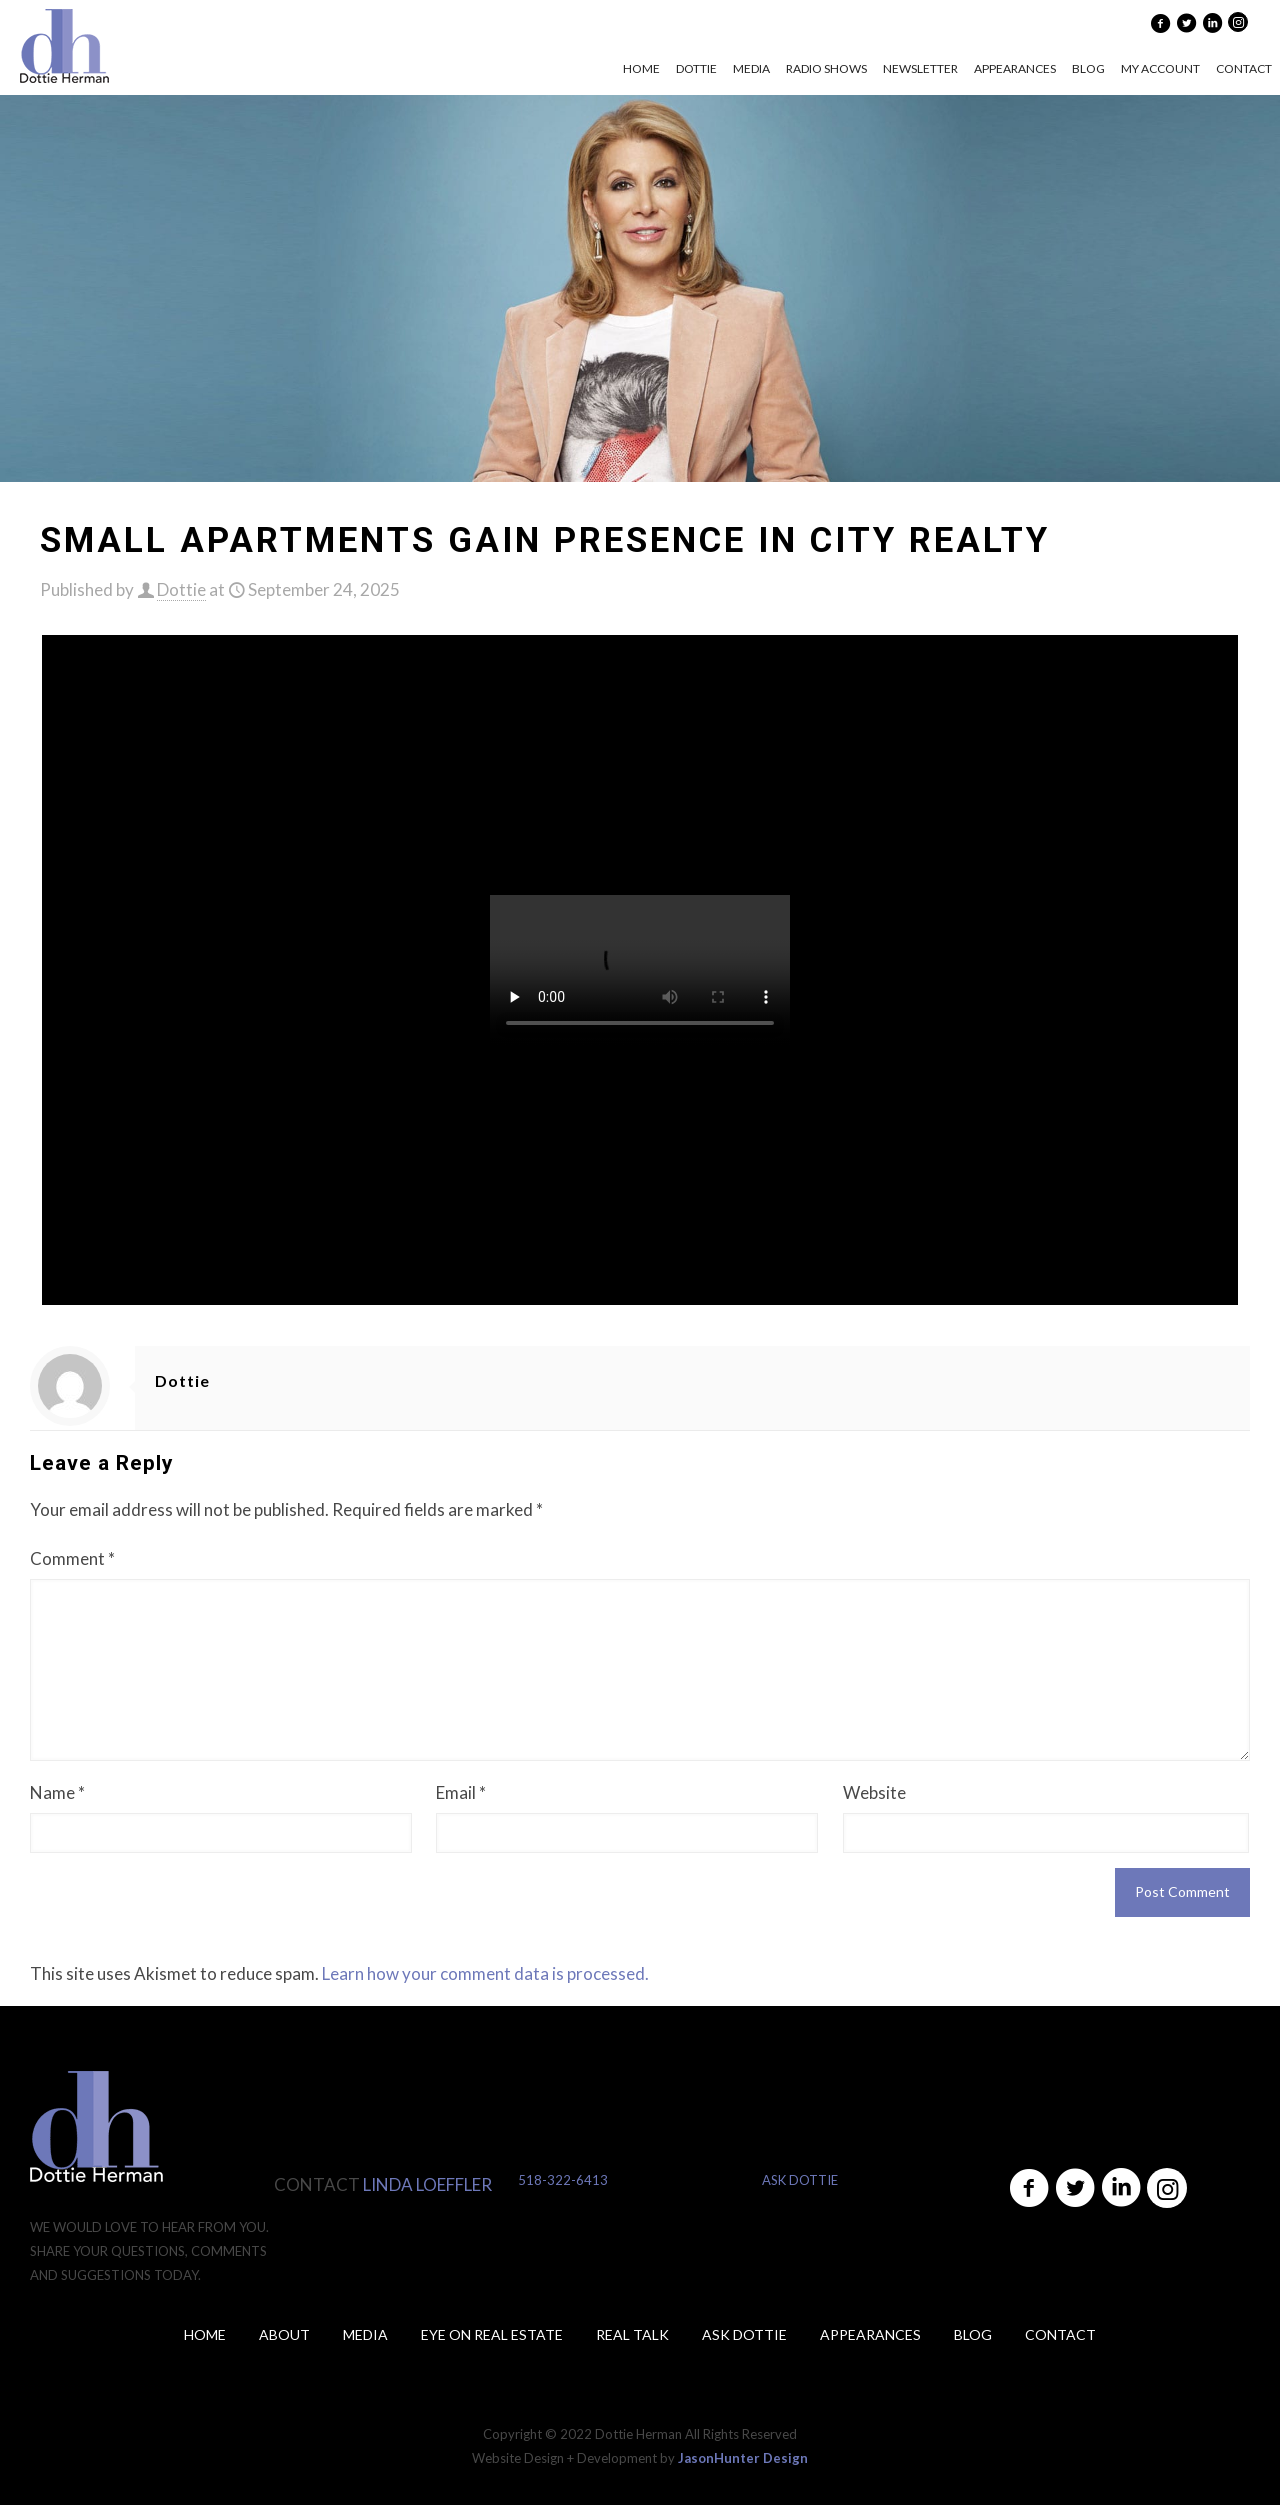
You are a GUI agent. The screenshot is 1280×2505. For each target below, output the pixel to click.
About (284, 2334)
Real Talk (632, 2334)
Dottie (181, 589)
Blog (973, 2334)
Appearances (870, 2334)
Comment (72, 1558)
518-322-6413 (563, 2180)
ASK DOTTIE (800, 2180)
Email (461, 1792)
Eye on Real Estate (492, 2334)
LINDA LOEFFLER (427, 2184)
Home (205, 2334)
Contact (1060, 2334)
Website (874, 1792)
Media (365, 2334)
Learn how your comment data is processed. (485, 1973)
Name (57, 1792)
